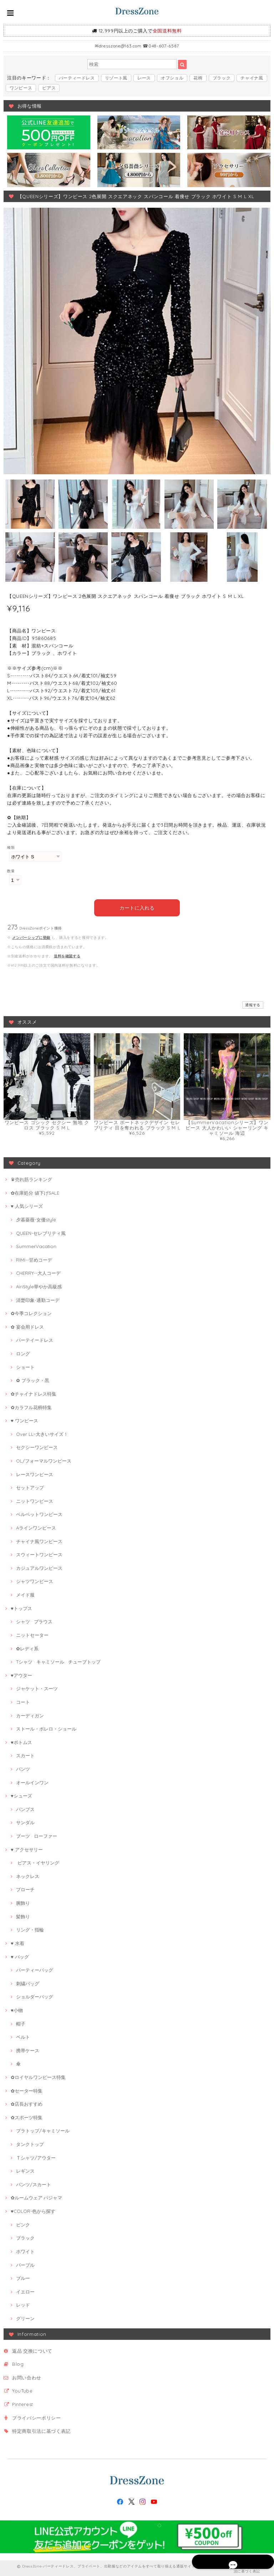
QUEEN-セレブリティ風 (41, 1231)
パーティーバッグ (34, 1968)
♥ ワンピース (24, 1419)
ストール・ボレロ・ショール (46, 1727)
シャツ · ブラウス (34, 1620)
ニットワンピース (34, 1499)
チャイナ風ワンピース (39, 1539)
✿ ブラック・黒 (32, 1379)
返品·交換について (32, 2349)
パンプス (25, 1807)
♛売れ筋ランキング (31, 1178)
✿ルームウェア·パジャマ (36, 2196)
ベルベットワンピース (39, 1513)
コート (23, 1700)
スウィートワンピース (39, 1553)
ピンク (23, 2223)
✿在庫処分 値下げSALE (35, 1191)
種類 (11, 847)
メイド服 (25, 1593)
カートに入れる (137, 906)
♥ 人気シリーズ (27, 1204)
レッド (23, 2303)
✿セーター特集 (26, 2089)
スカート (25, 1754)
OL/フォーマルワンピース (43, 1459)
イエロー (25, 2290)
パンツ (23, 1767)
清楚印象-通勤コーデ (38, 1298)
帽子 (20, 2022)
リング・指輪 (30, 1928)
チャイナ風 (251, 78)
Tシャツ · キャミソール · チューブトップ (58, 1660)
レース (144, 78)
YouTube (22, 2389)
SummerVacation (36, 1245)
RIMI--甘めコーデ (34, 1258)
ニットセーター (32, 1633)
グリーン (25, 2316)
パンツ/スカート (33, 2183)
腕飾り (23, 1901)
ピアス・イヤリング (37, 1861)
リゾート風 (116, 78)
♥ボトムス (21, 1740)
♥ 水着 (17, 1941)
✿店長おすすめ (26, 2102)
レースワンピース (34, 1472)
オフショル (172, 78)
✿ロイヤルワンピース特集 (38, 2075)
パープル (25, 2263)
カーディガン (30, 1714)
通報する (252, 1003)
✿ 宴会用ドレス (27, 1325)
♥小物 (17, 2008)
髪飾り (23, 1915)
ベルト (23, 2035)
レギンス (25, 2169)
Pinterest (22, 2402)
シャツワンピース (34, 1580)
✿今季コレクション (31, 1312)
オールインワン (32, 1781)
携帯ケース (27, 2049)
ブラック (222, 78)
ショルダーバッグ (34, 1995)
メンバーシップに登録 (31, 935)
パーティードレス (77, 78)
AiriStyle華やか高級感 (39, 1285)
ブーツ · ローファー (36, 1834)
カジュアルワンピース (39, 1566)
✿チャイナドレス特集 (33, 1392)
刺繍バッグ (27, 1982)
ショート (25, 1365)
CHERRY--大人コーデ (38, 1271)
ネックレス (27, 1874)
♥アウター (21, 1673)
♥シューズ (21, 1794)
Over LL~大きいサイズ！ (42, 1432)
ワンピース (21, 87)
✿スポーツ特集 (26, 2116)
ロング (23, 1352)
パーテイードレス (34, 1338)
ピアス (49, 87)
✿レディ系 (27, 1647)
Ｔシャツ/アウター (36, 2156)
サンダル (25, 1821)
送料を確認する (67, 954)
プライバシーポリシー (36, 2416)
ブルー (23, 2277)
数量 (11, 871)
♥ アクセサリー (27, 1848)
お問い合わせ (26, 2376)
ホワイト (25, 2249)
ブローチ (25, 1888)
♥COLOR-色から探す (33, 2209)
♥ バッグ (20, 1955)
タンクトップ (30, 2142)
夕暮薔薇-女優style (36, 1218)
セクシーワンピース (37, 1446)
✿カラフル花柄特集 (31, 1405)
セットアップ (30, 1486)
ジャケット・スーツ (37, 1687)
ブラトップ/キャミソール (43, 2129)
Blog (18, 2362)
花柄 (197, 78)
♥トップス (21, 1606)
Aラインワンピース (36, 1526)
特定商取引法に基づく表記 (41, 2429)
